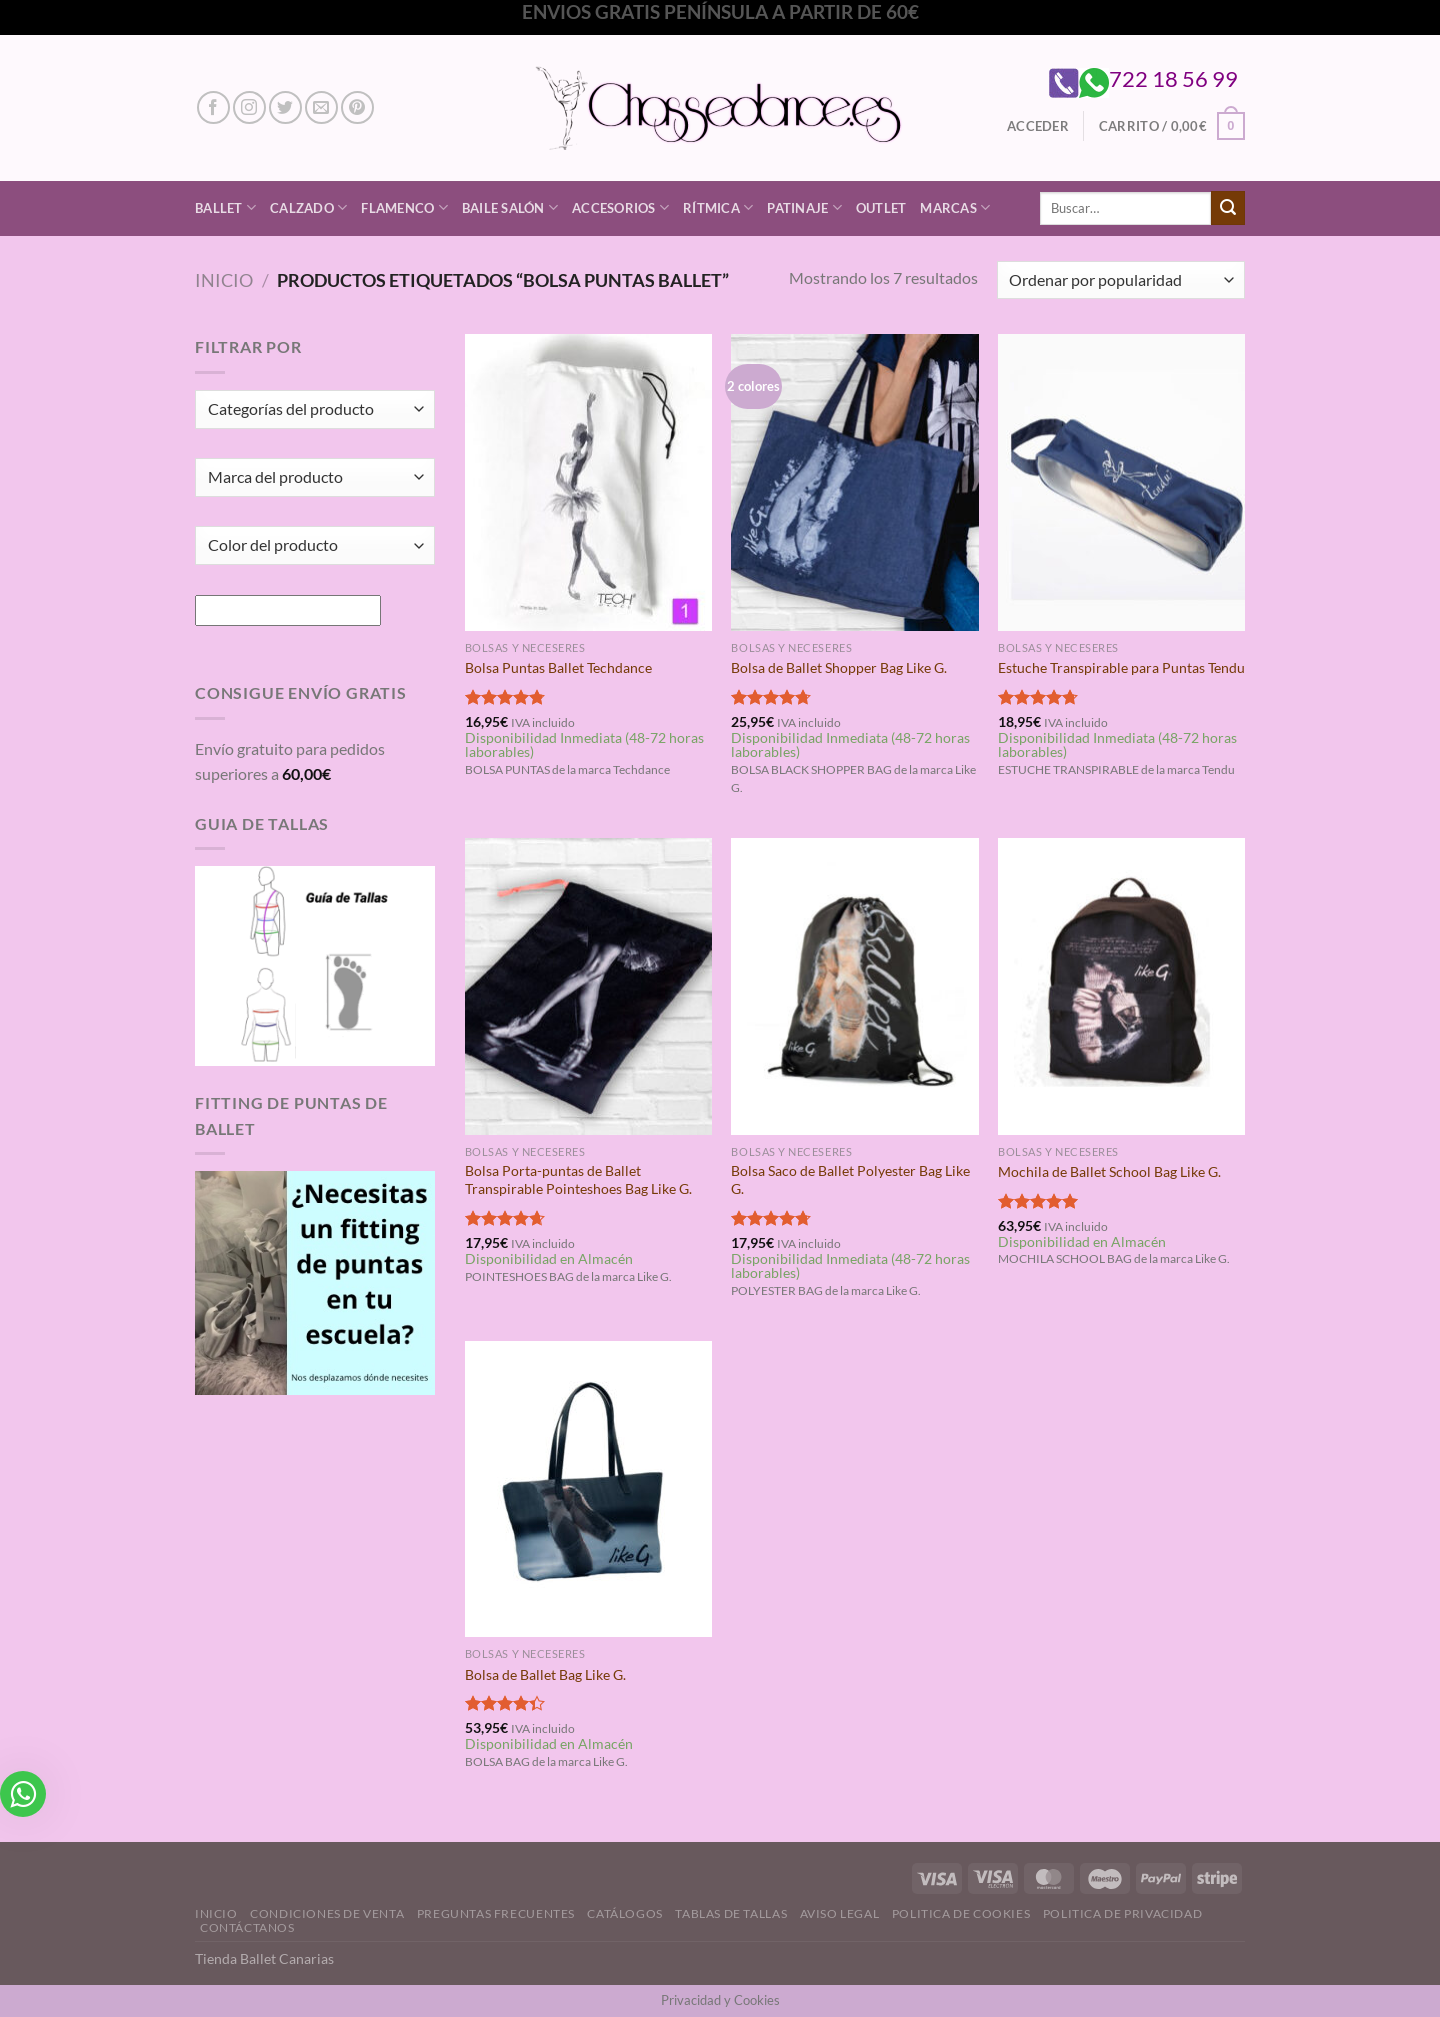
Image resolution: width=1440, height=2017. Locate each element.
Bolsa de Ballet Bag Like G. (545, 1674)
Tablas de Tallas (731, 1913)
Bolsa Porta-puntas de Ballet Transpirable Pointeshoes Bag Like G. (578, 1180)
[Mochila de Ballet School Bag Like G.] (1121, 986)
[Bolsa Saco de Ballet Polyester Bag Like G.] (854, 986)
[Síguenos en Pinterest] (357, 107)
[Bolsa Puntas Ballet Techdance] (588, 482)
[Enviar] (1228, 208)
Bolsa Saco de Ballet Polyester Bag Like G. (850, 1180)
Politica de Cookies (961, 1913)
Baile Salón (510, 207)
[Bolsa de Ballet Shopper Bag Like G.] (854, 482)
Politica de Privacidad (1122, 1913)
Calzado (308, 207)
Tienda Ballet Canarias (264, 1958)
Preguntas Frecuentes (496, 1913)
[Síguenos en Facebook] (213, 107)
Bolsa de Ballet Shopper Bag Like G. (839, 667)
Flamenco (404, 207)
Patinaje (804, 207)
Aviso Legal (840, 1913)
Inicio (224, 280)
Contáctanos (247, 1927)
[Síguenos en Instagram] (249, 107)
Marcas (955, 207)
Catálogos (625, 1913)
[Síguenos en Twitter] (285, 107)
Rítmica (718, 207)
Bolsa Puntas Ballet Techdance (558, 667)
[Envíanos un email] (321, 107)
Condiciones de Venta (327, 1913)
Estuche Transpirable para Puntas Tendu (1121, 667)
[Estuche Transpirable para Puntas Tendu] (1121, 482)
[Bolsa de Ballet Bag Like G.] (588, 1489)
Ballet (225, 207)
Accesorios (620, 207)
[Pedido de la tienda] (1121, 280)
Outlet (881, 208)
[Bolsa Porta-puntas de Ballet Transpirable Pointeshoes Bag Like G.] (588, 986)
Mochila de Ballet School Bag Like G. (1109, 1171)
